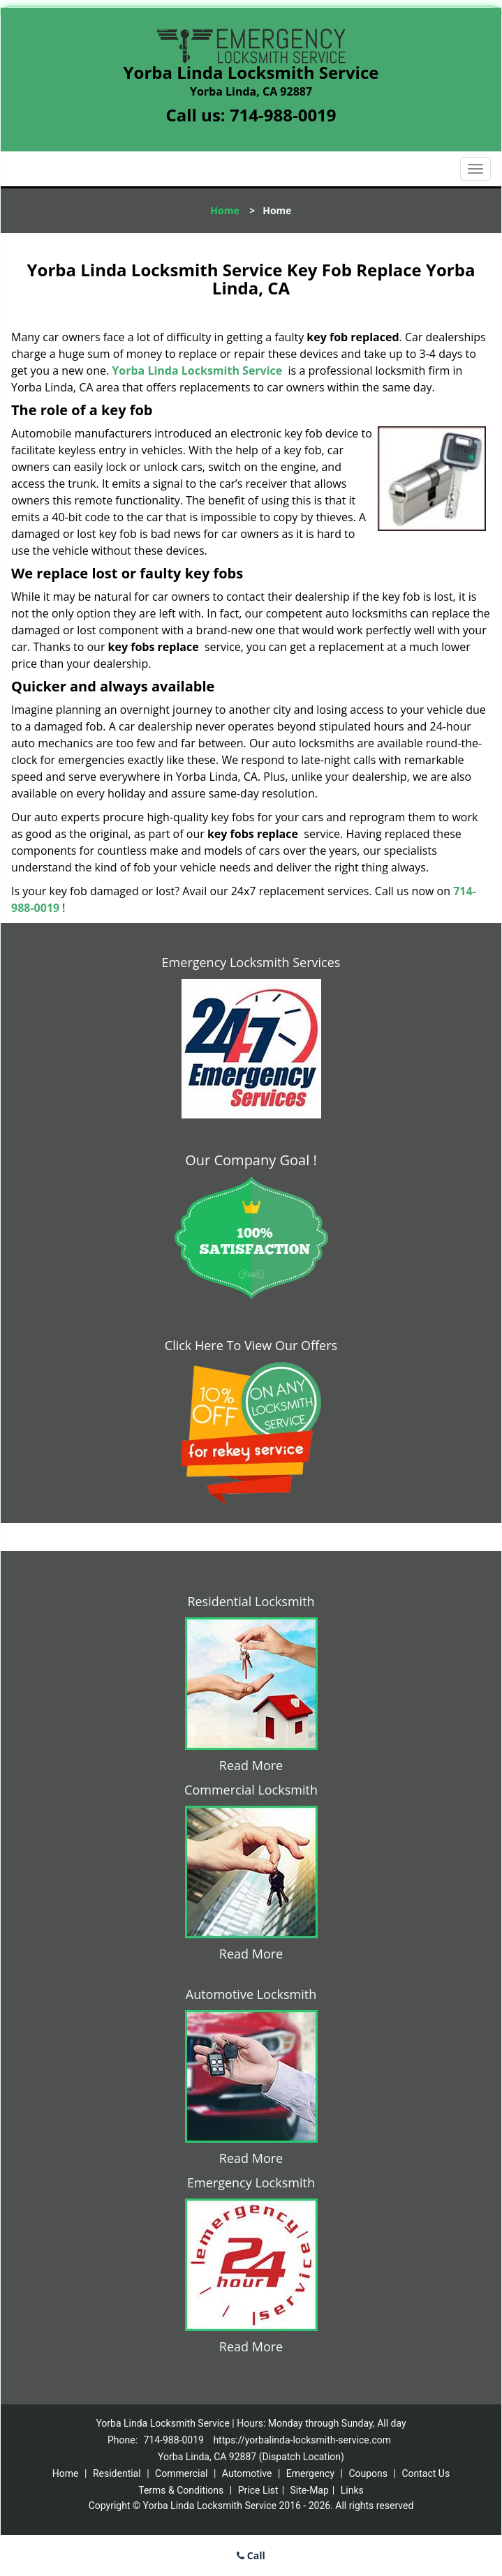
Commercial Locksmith (251, 1789)
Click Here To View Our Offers (251, 1345)
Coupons (367, 2473)
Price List (258, 2490)
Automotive (247, 2473)
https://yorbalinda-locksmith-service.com (302, 2440)
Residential (117, 2473)
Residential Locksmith (250, 1601)
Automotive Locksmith (251, 1994)
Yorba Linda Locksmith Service (197, 370)
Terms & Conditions (180, 2490)
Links (352, 2490)
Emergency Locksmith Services (251, 962)
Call (251, 2555)
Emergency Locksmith (251, 2182)
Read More (251, 1765)
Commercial (181, 2473)
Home (224, 210)
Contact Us (425, 2473)
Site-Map (309, 2490)
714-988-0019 (283, 114)
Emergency (310, 2473)
